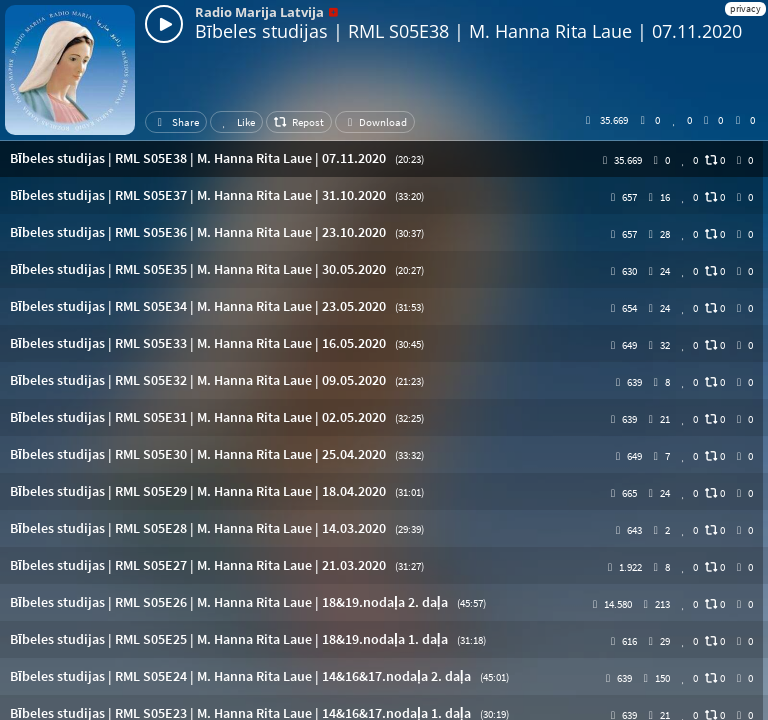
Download (375, 122)
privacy (745, 8)
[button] (384, 158)
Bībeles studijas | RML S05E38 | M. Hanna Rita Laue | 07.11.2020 (468, 31)
